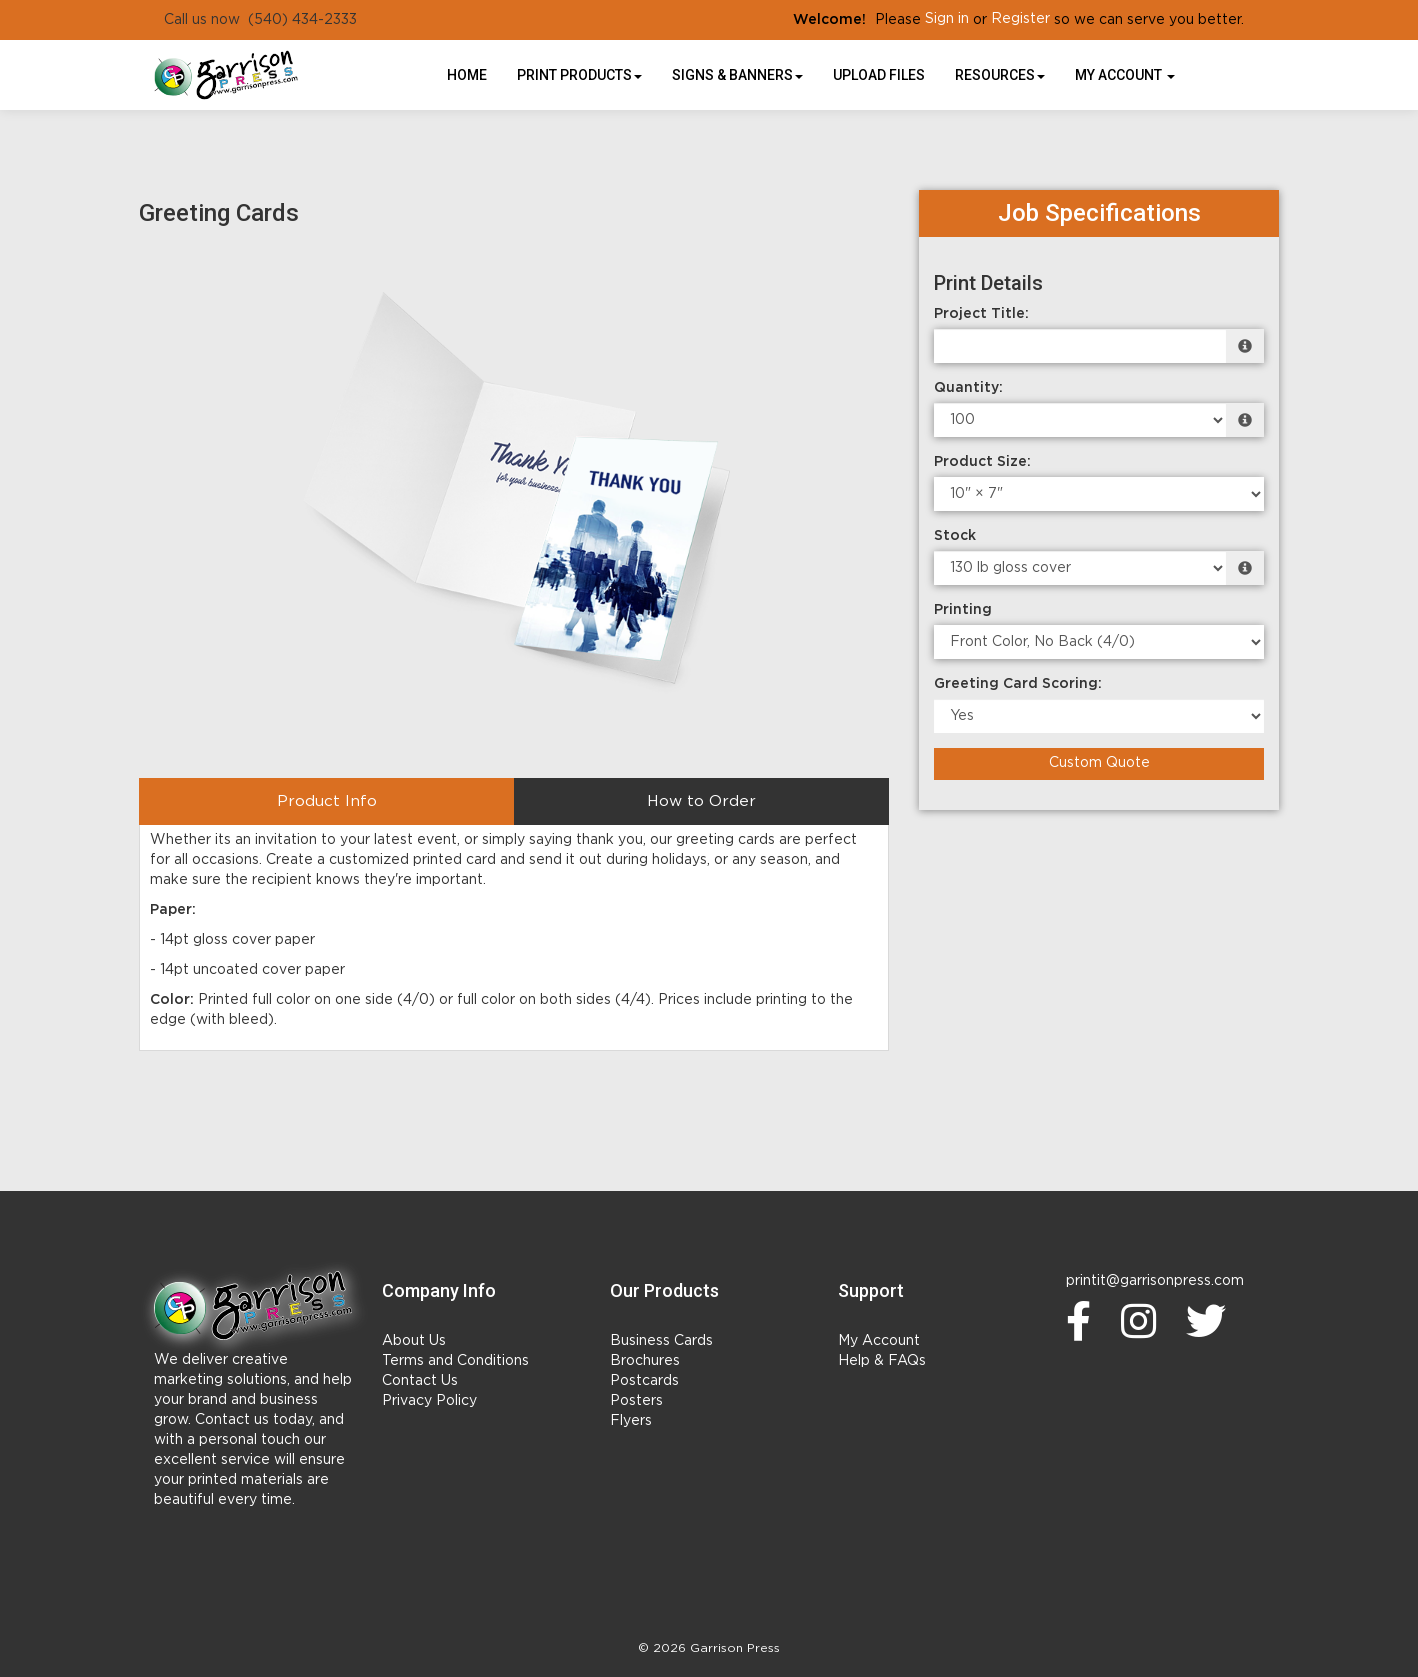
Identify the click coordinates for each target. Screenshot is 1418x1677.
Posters (636, 1401)
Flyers (631, 1421)
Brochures (645, 1361)
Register (1020, 19)
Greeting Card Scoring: (1018, 684)
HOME (467, 75)
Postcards (644, 1381)
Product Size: (982, 462)
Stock (955, 536)
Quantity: (968, 388)
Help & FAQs (882, 1361)
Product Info (327, 801)
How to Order (701, 801)
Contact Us (420, 1381)
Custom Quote (1099, 763)
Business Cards (661, 1341)
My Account (879, 1341)
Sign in (947, 19)
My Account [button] (1125, 75)
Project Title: (981, 314)
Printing (963, 610)
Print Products (579, 75)
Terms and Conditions (455, 1361)
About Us (414, 1341)
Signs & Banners (737, 75)
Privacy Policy (429, 1401)
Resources (1000, 75)
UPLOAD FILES (879, 75)
